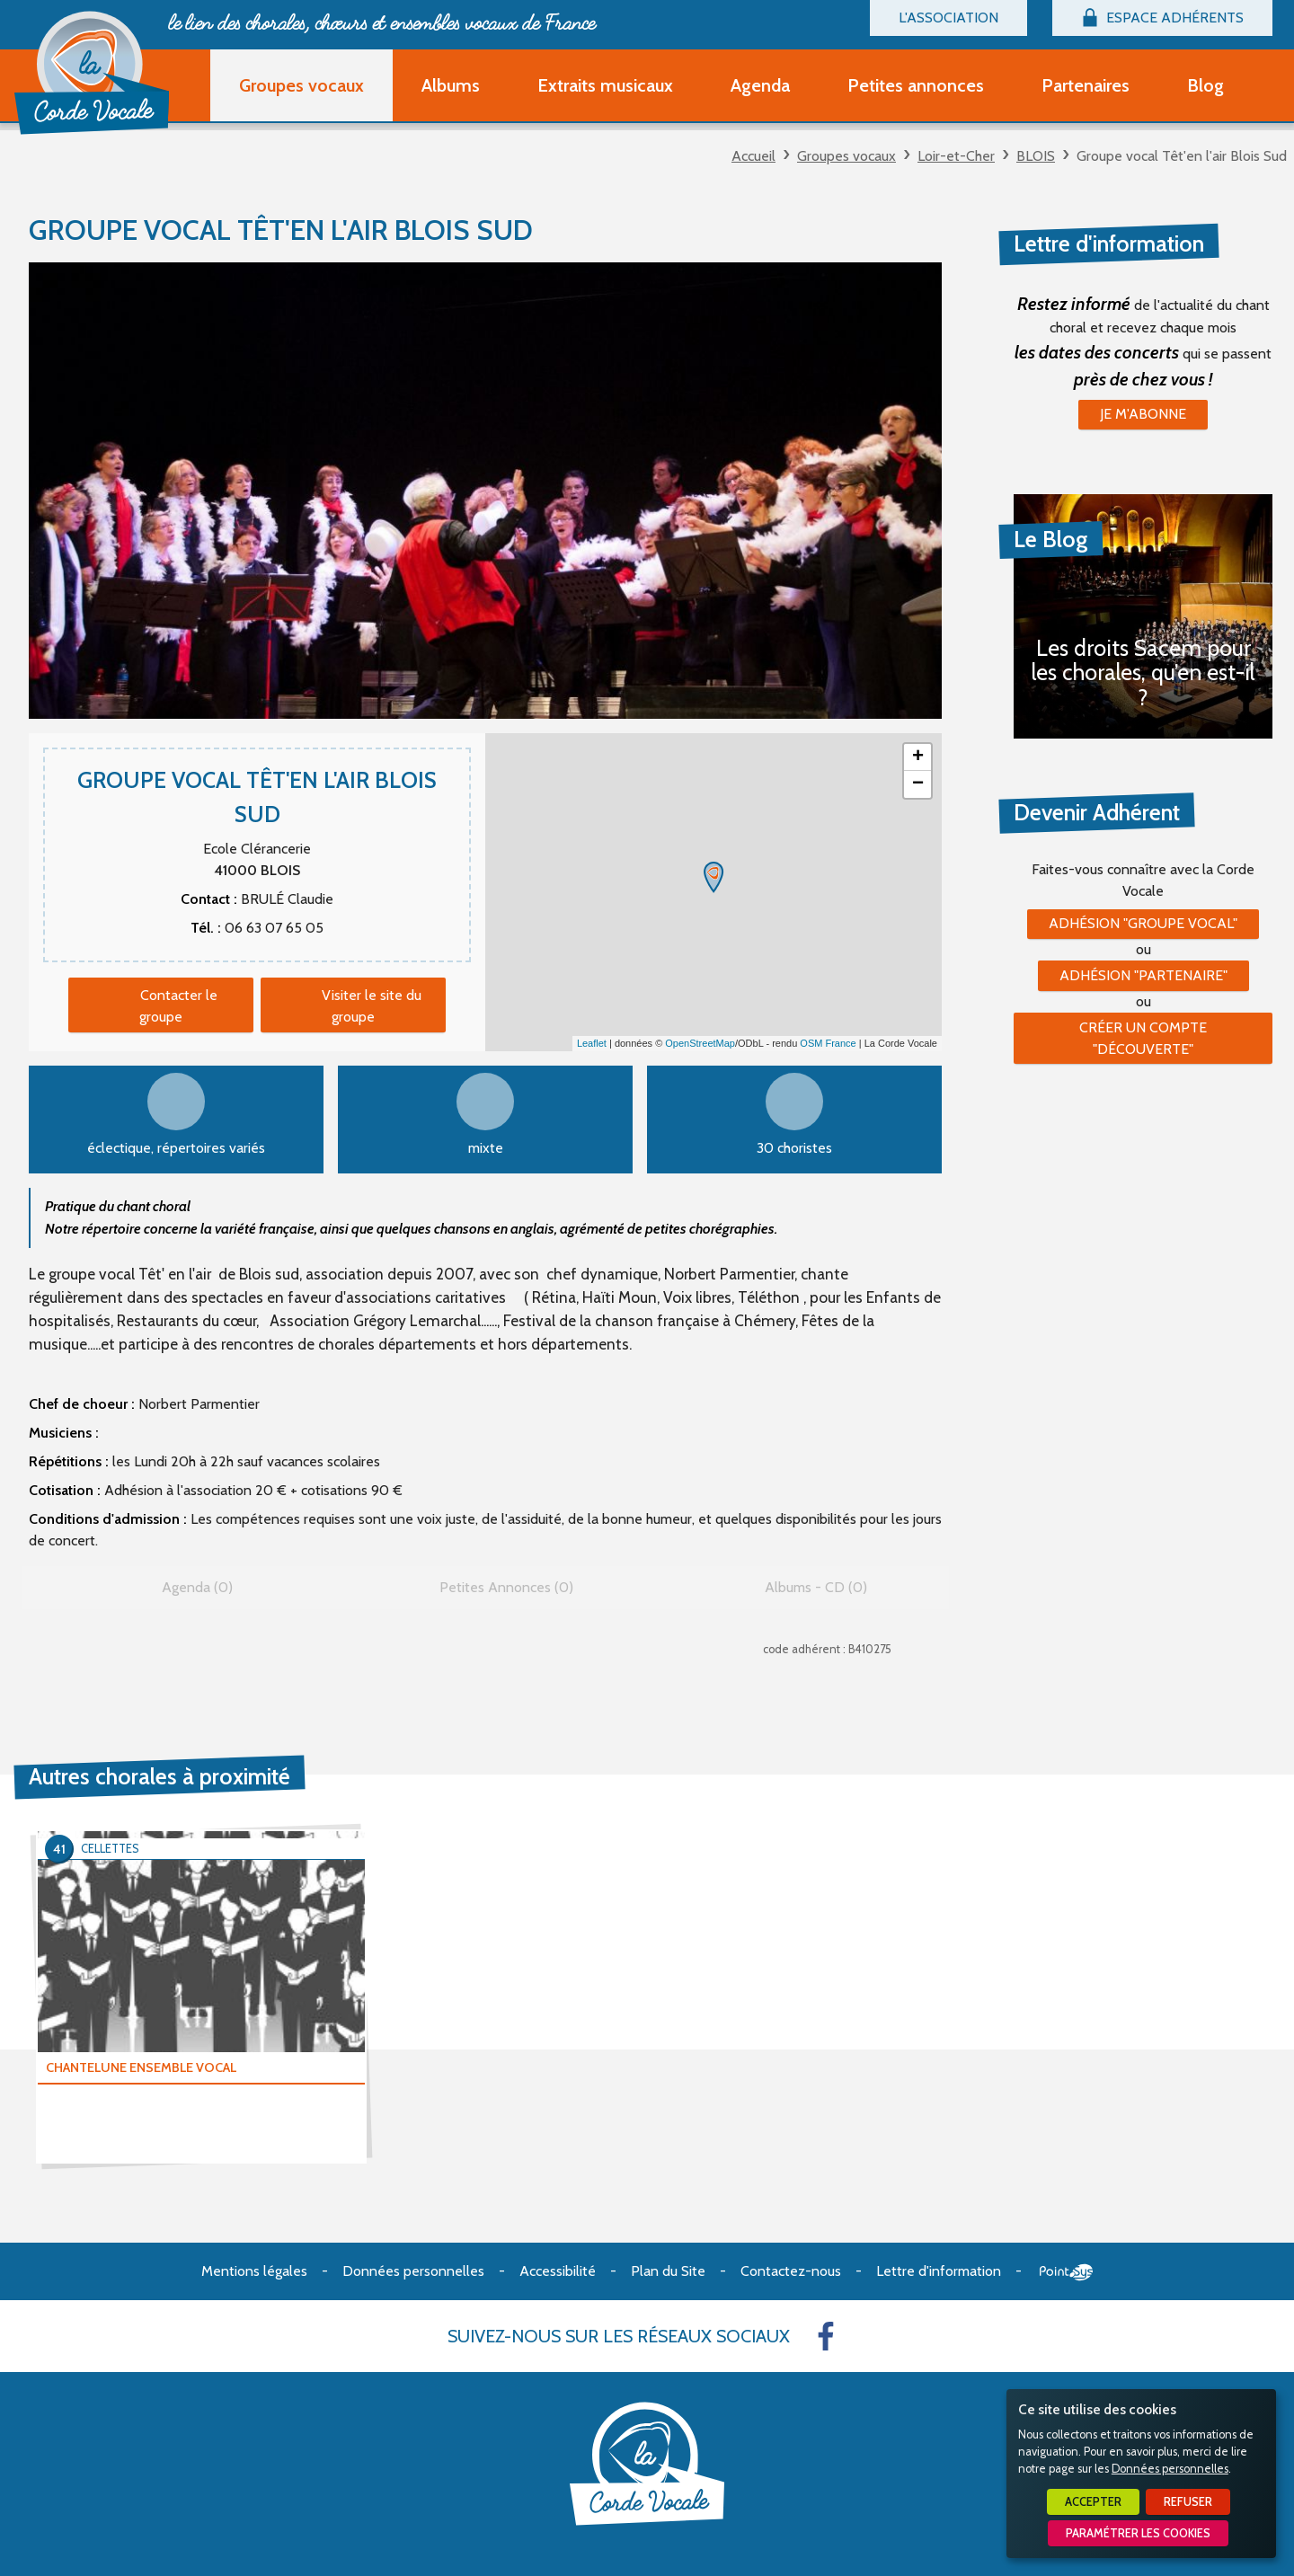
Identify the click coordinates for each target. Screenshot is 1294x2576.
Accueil (753, 155)
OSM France (827, 1043)
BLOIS (1035, 155)
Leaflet (592, 1043)
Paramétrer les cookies (1138, 2533)
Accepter (1093, 2502)
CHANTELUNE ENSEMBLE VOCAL (141, 2067)
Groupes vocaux (846, 155)
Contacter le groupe (178, 1006)
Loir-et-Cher (956, 155)
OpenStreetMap (700, 1043)
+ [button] (918, 757)
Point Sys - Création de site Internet (1066, 2272)
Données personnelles (1170, 2468)
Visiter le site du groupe (371, 1006)
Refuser (1188, 2502)
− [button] (918, 784)
